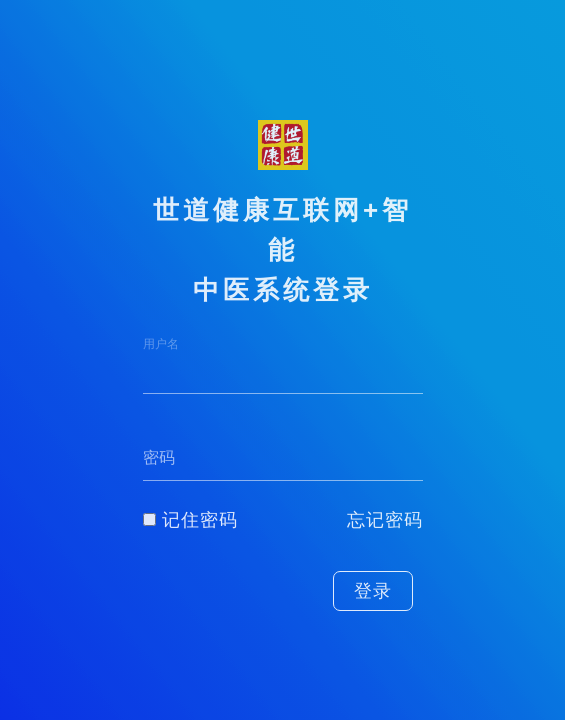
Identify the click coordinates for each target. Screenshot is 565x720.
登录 (373, 591)
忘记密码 (385, 520)
